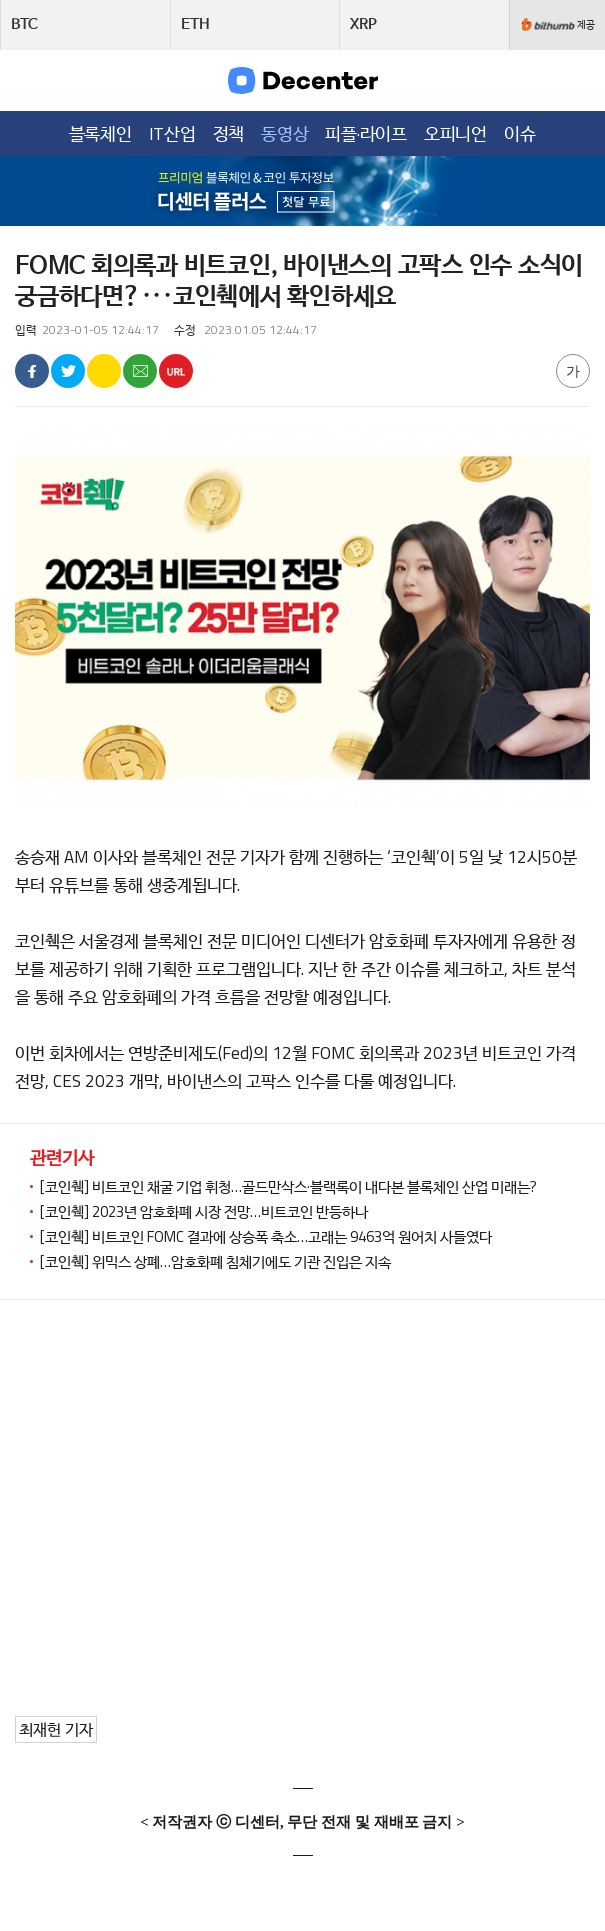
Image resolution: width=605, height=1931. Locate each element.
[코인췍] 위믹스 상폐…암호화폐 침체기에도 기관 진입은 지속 (215, 1261)
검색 (576, 79)
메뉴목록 (29, 79)
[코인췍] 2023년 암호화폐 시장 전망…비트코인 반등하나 (204, 1211)
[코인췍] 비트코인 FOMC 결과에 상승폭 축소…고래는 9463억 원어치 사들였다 (266, 1236)
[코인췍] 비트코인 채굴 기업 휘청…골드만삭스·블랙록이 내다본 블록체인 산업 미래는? (288, 1186)
